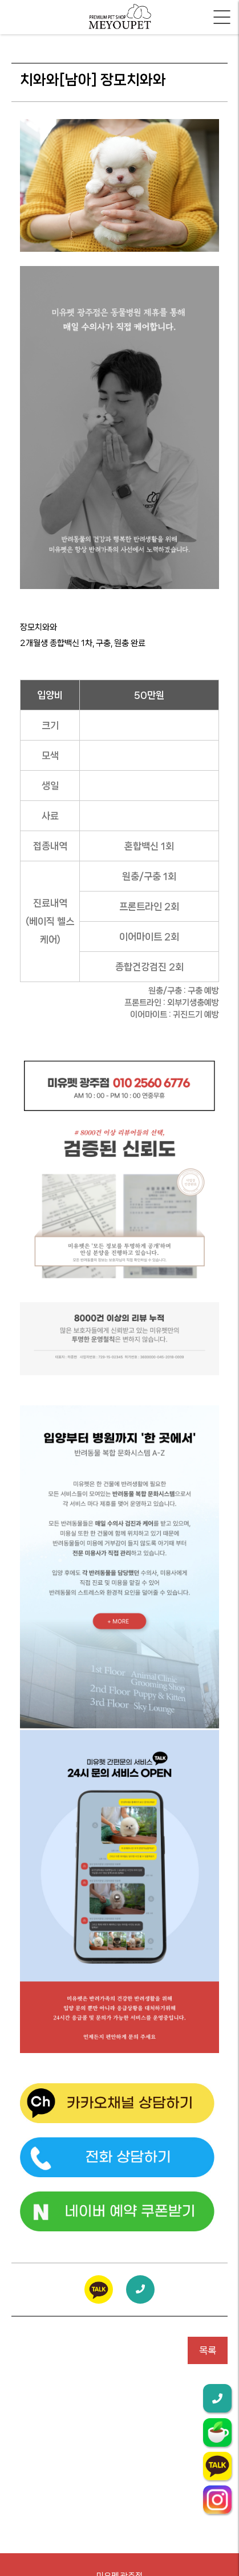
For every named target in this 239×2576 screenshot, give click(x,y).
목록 (207, 2350)
